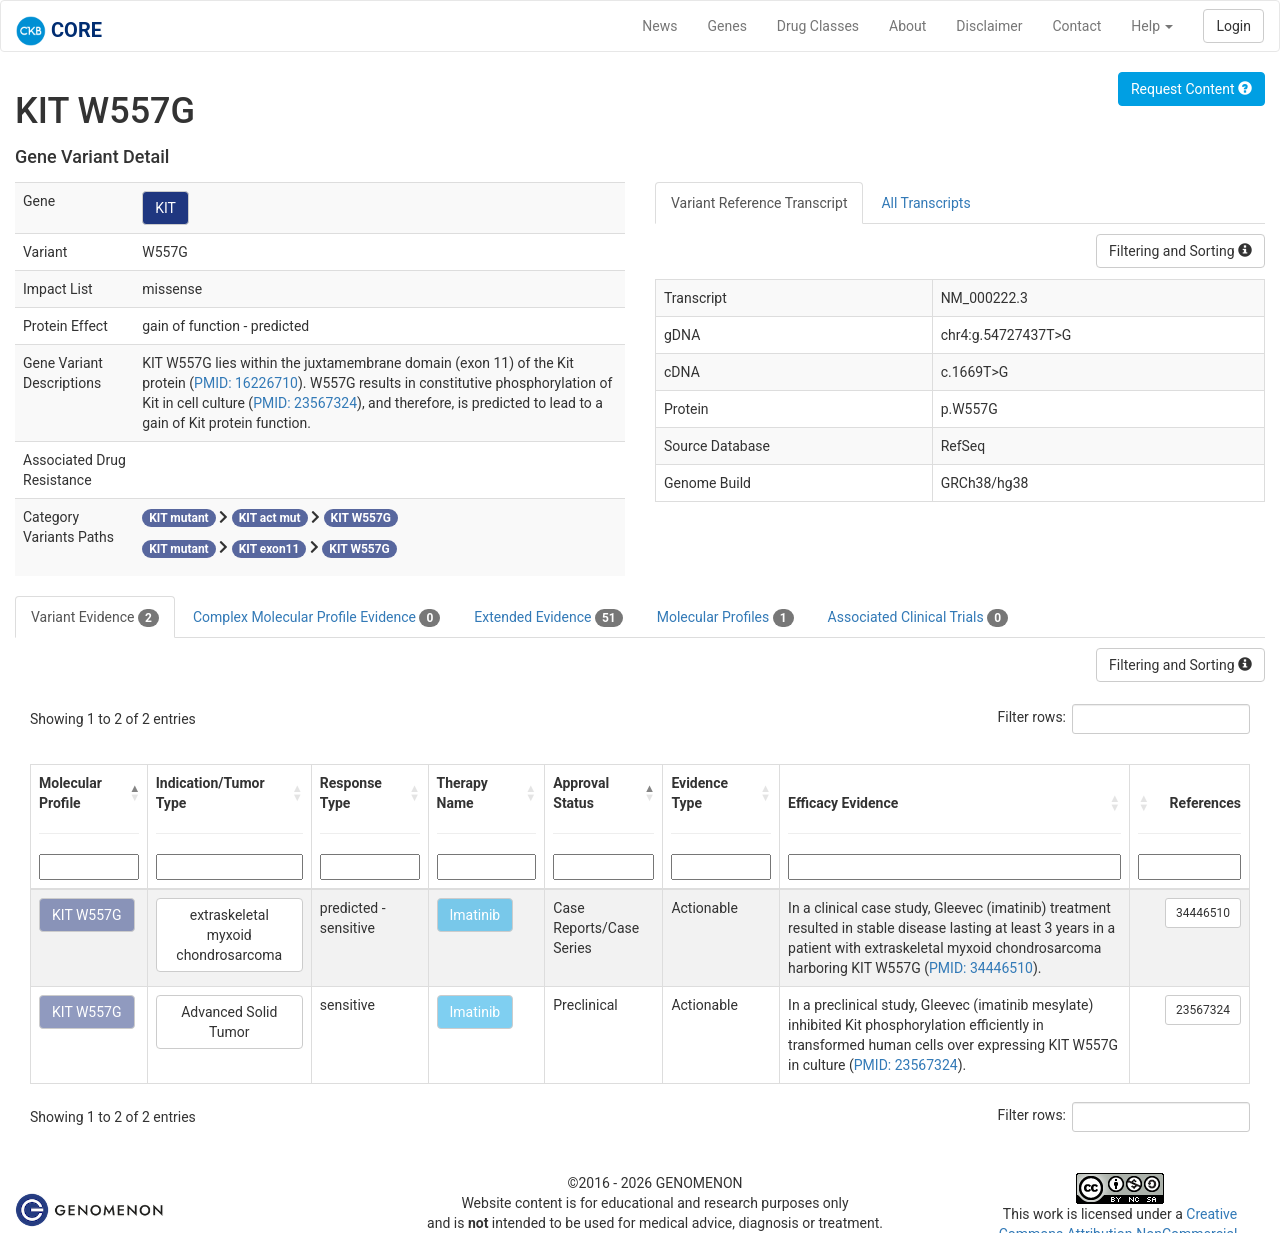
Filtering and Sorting (1180, 251)
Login (1233, 26)
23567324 (1203, 1010)
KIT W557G (87, 915)
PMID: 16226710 (246, 383)
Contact (1076, 26)
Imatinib (475, 915)
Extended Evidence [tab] (548, 618)
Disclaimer (989, 26)
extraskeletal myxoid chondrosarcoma (229, 935)
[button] (134, 793)
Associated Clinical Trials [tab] (918, 618)
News (659, 26)
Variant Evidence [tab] (95, 618)
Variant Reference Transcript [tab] (759, 203)
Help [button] (1152, 26)
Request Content (1191, 89)
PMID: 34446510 (981, 968)
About (907, 26)
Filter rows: (1032, 717)
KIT (165, 208)
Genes (727, 26)
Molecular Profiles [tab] (725, 618)
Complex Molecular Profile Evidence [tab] (316, 618)
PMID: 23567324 (305, 403)
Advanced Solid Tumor (229, 1022)
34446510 (1203, 913)
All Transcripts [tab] (925, 203)
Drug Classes (818, 26)
